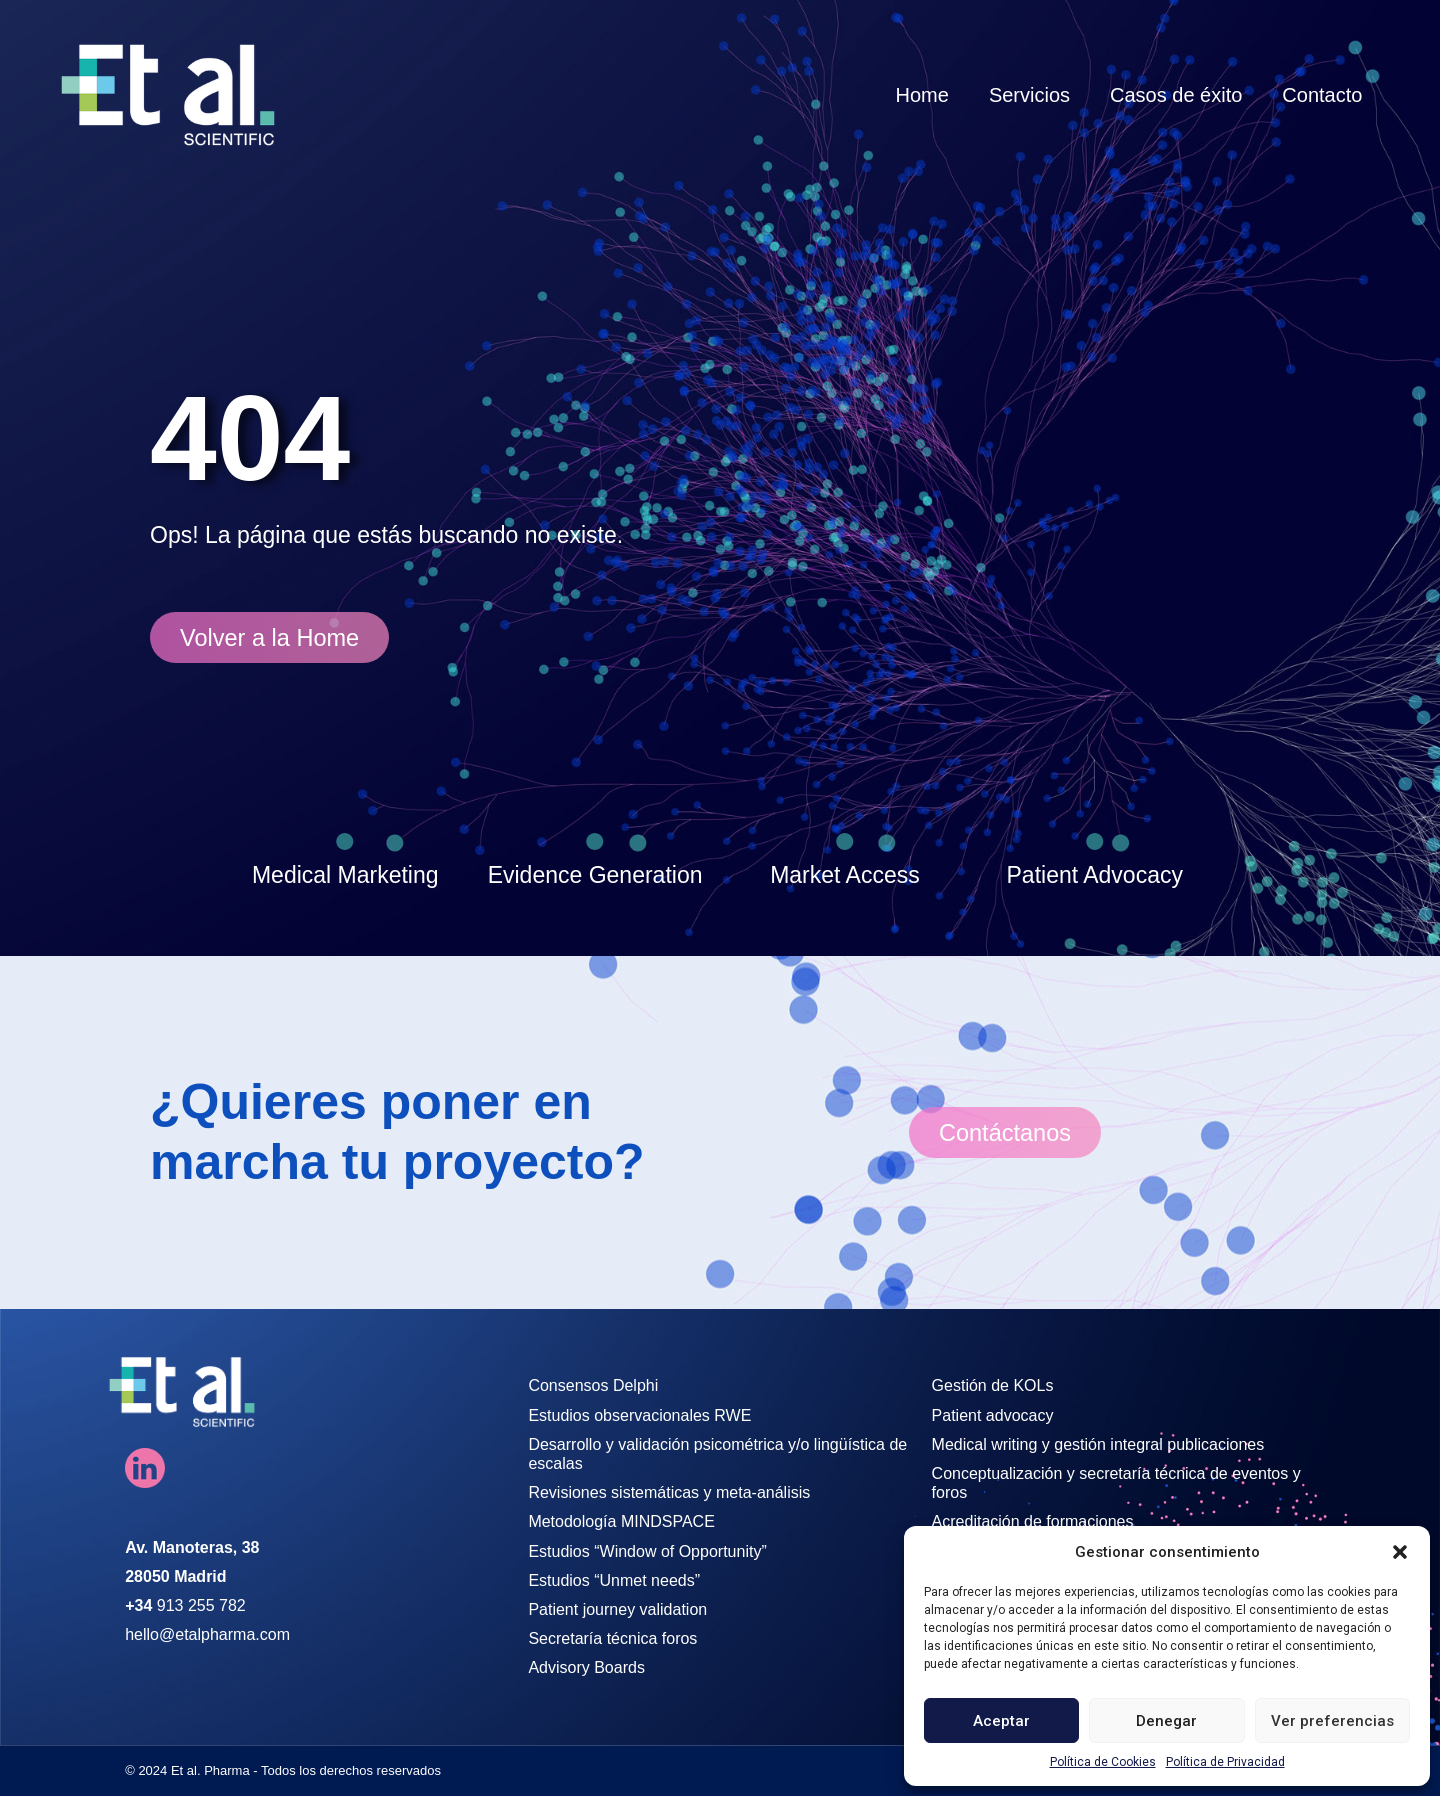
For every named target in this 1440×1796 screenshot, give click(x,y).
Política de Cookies (1103, 1762)
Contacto (1322, 95)
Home (922, 95)
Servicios (1029, 95)
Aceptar (1001, 1721)
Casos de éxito (1176, 95)
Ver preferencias (1332, 1721)
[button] (1400, 1552)
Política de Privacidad (1225, 1762)
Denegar (1166, 1721)
